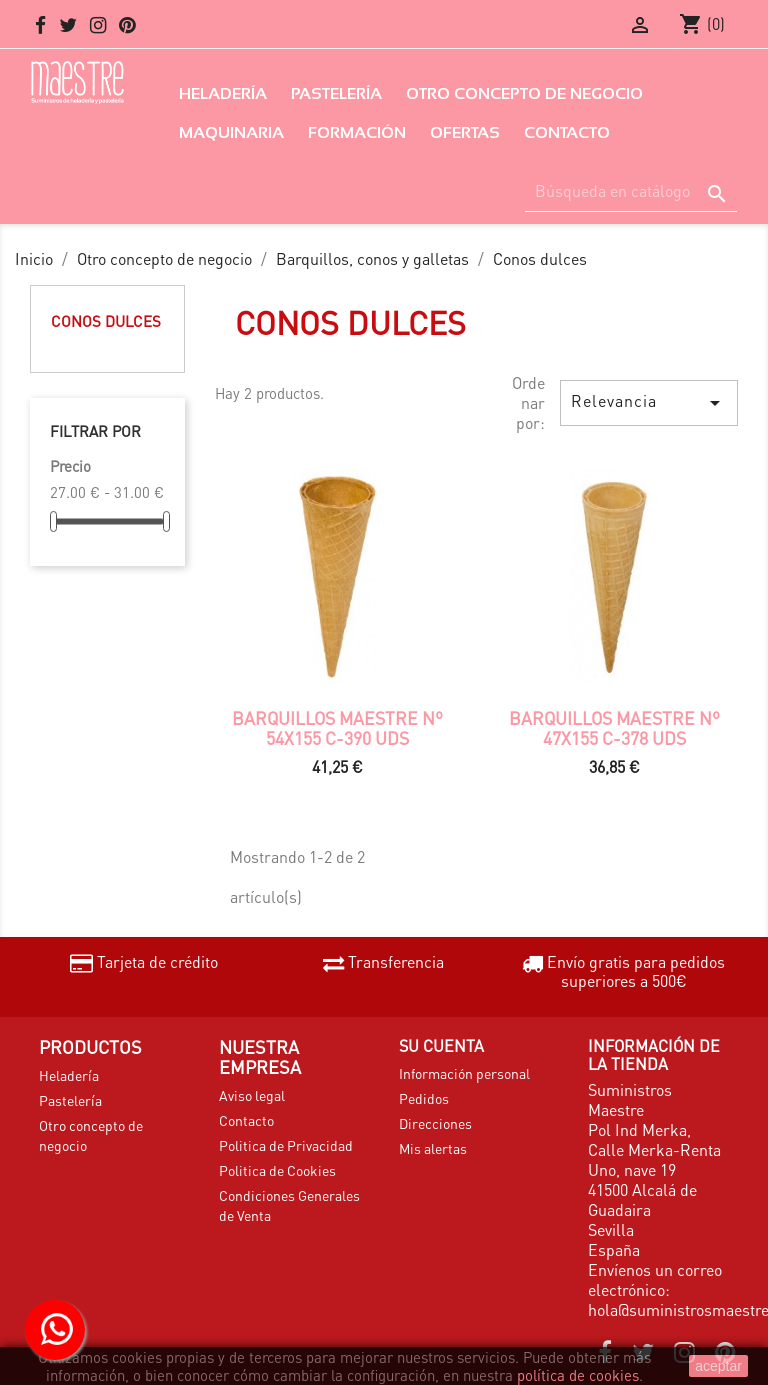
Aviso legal (252, 1095)
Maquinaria (231, 132)
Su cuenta (441, 1045)
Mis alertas (433, 1148)
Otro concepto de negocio (524, 93)
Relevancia (649, 402)
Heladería (223, 93)
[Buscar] (631, 191)
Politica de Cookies (277, 1170)
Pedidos (424, 1098)
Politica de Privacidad (286, 1145)
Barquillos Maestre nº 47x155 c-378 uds (614, 728)
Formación (357, 132)
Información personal (464, 1073)
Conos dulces (106, 321)
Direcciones (435, 1123)
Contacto (567, 132)
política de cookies (578, 1375)
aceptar (718, 1366)
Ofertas (465, 132)
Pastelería (336, 93)
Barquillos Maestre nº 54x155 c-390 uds (337, 728)
